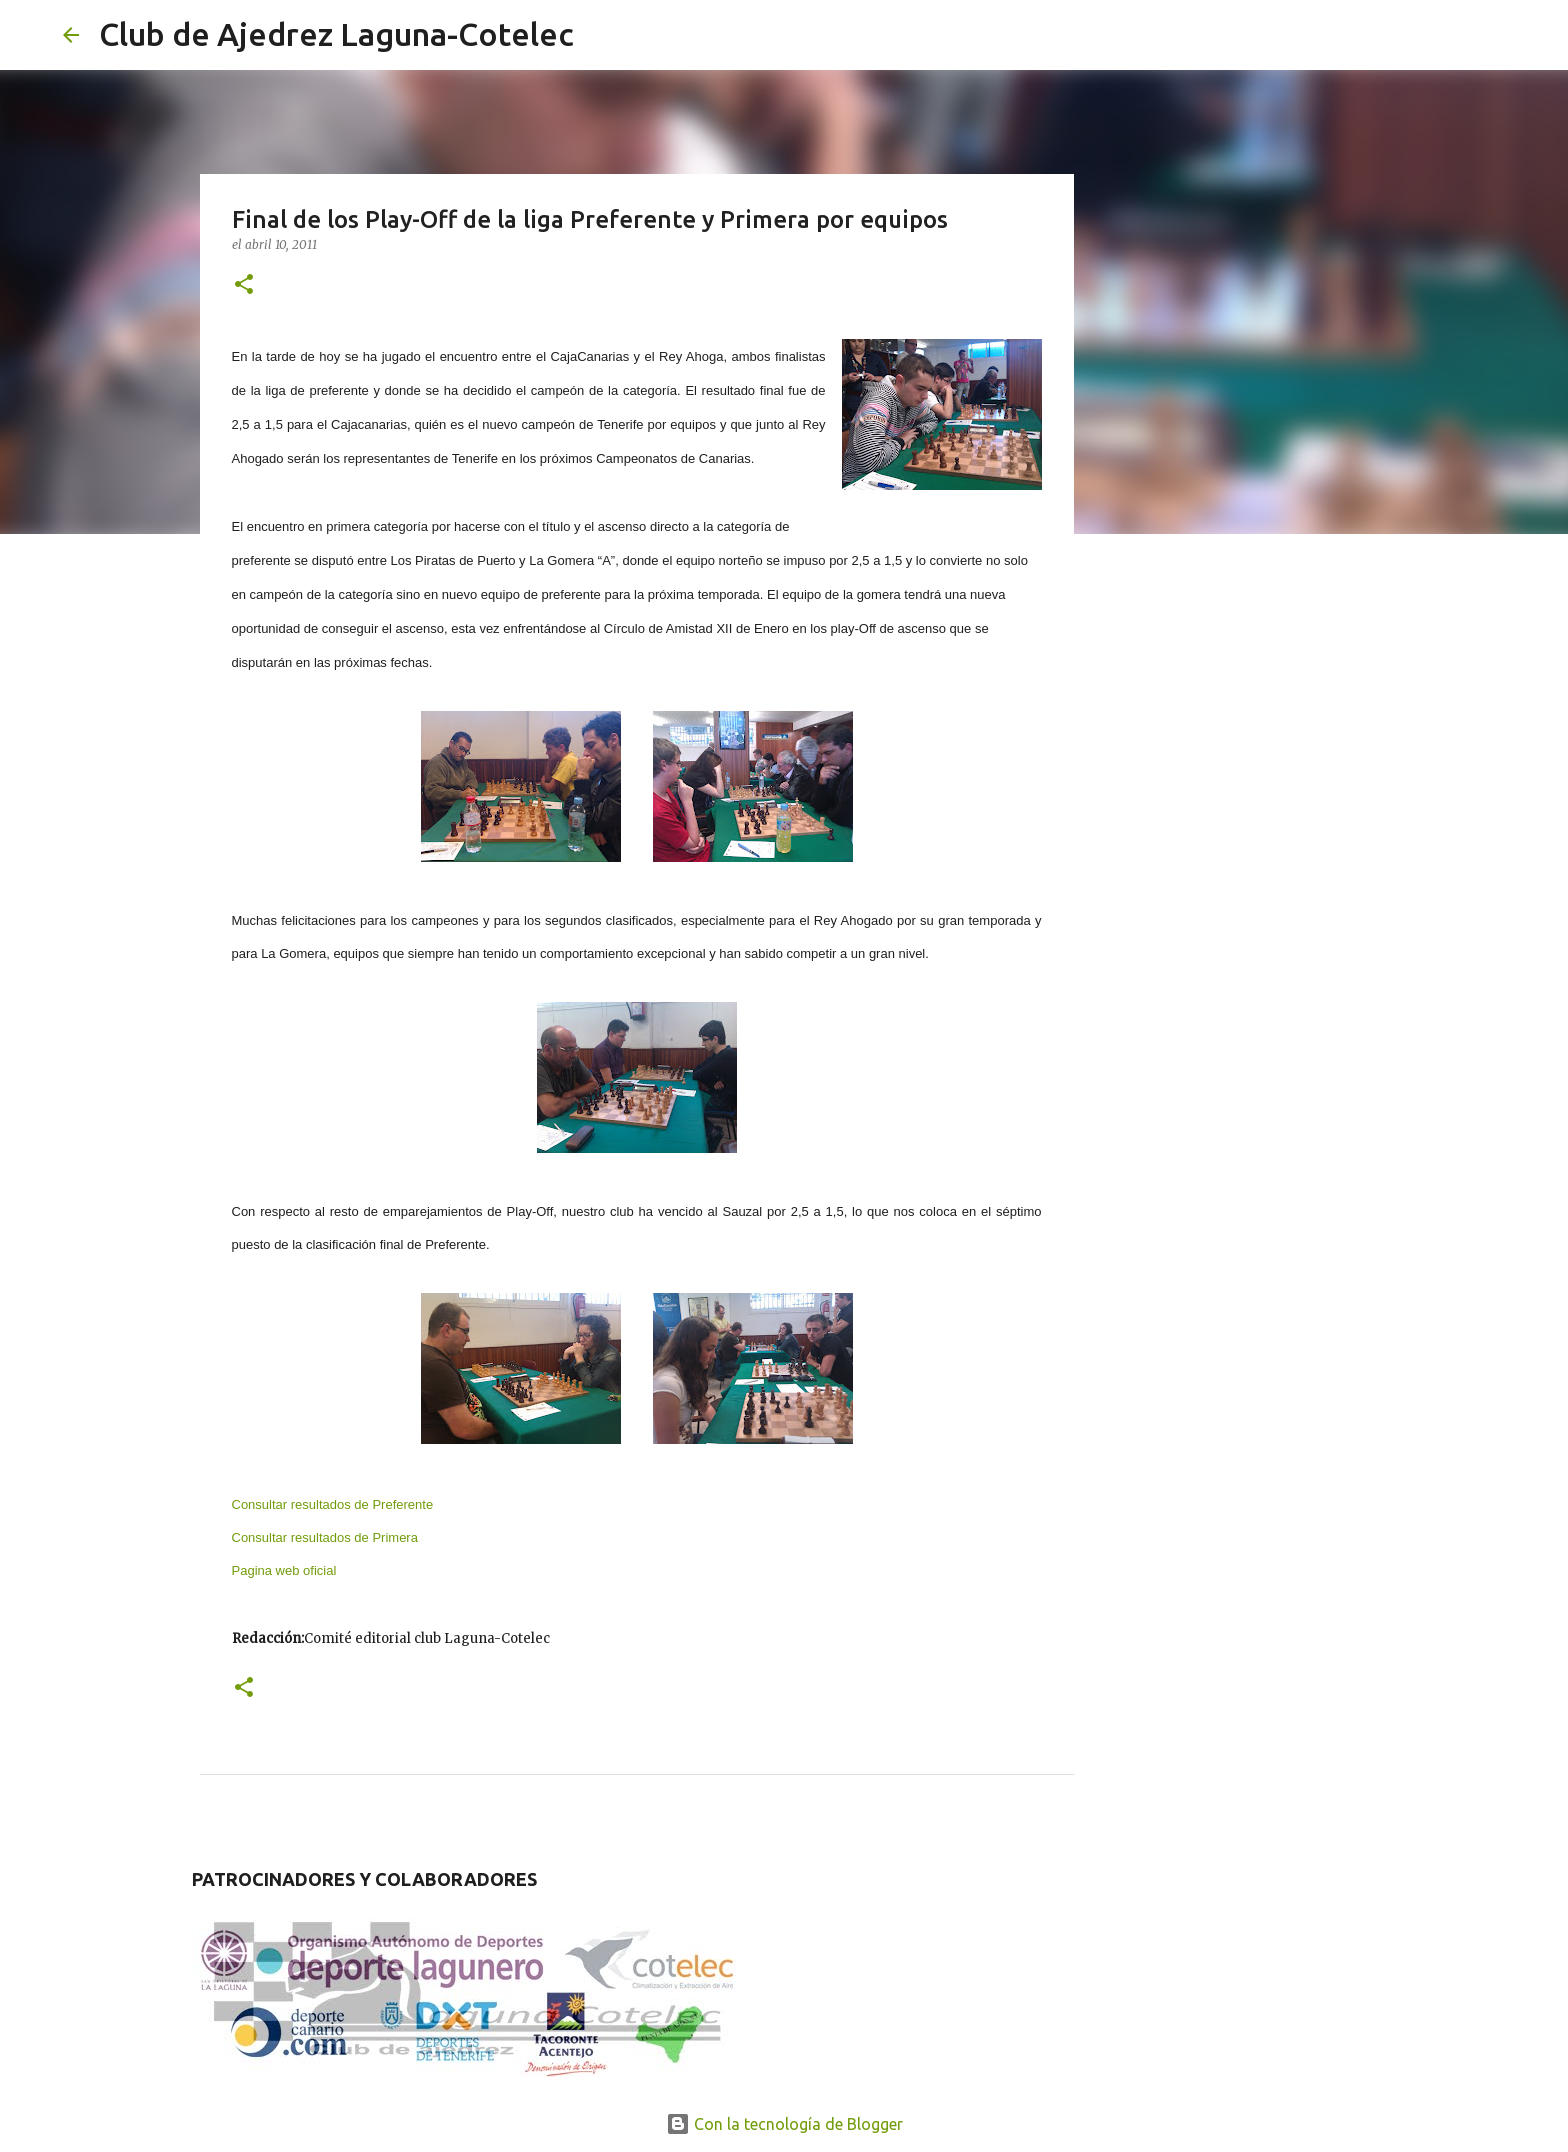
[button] (244, 285)
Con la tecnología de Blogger (784, 2124)
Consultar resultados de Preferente (333, 1504)
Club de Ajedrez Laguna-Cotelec (336, 34)
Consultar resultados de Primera (325, 1537)
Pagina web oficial (284, 1570)
